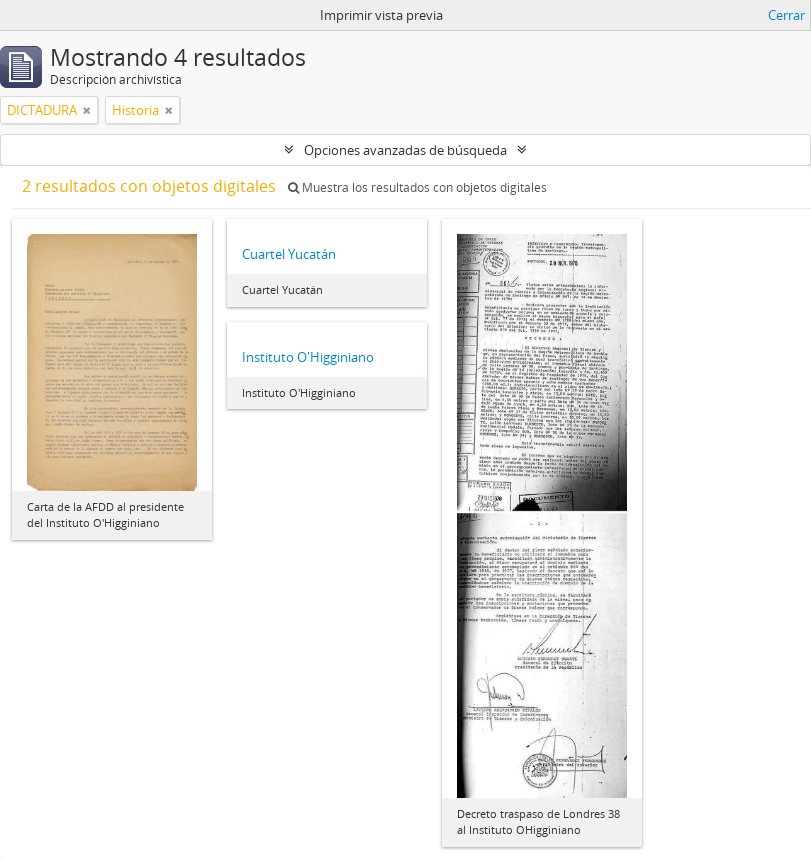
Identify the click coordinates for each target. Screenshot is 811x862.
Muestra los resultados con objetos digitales (417, 187)
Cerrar (786, 15)
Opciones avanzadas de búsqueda (405, 150)
